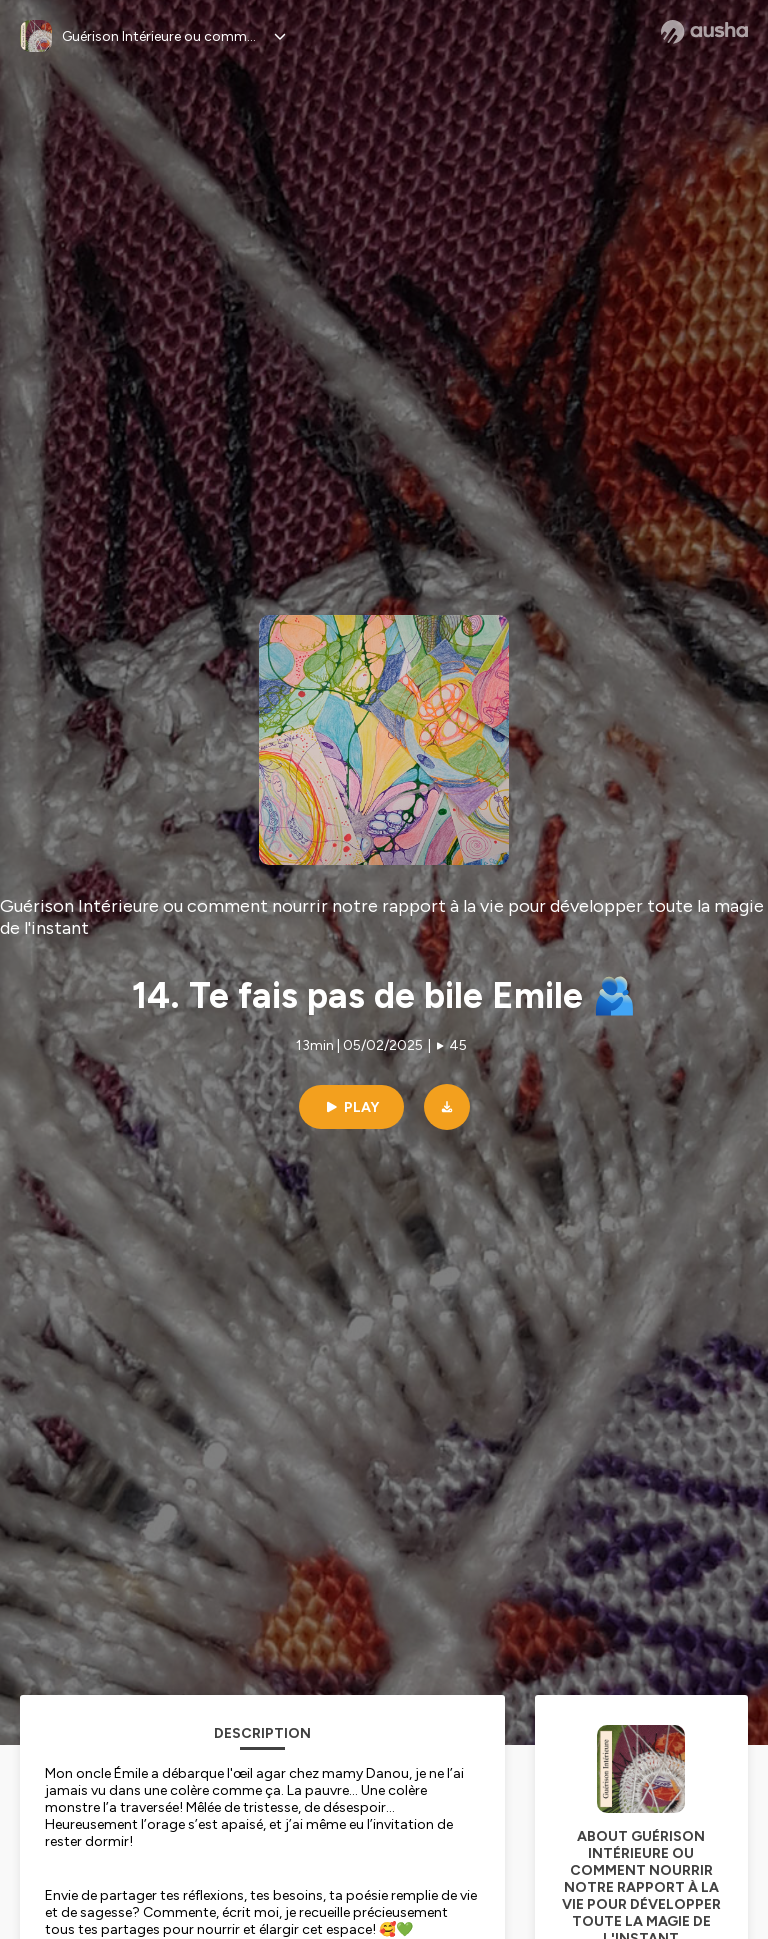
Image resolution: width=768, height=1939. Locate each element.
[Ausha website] (704, 32)
